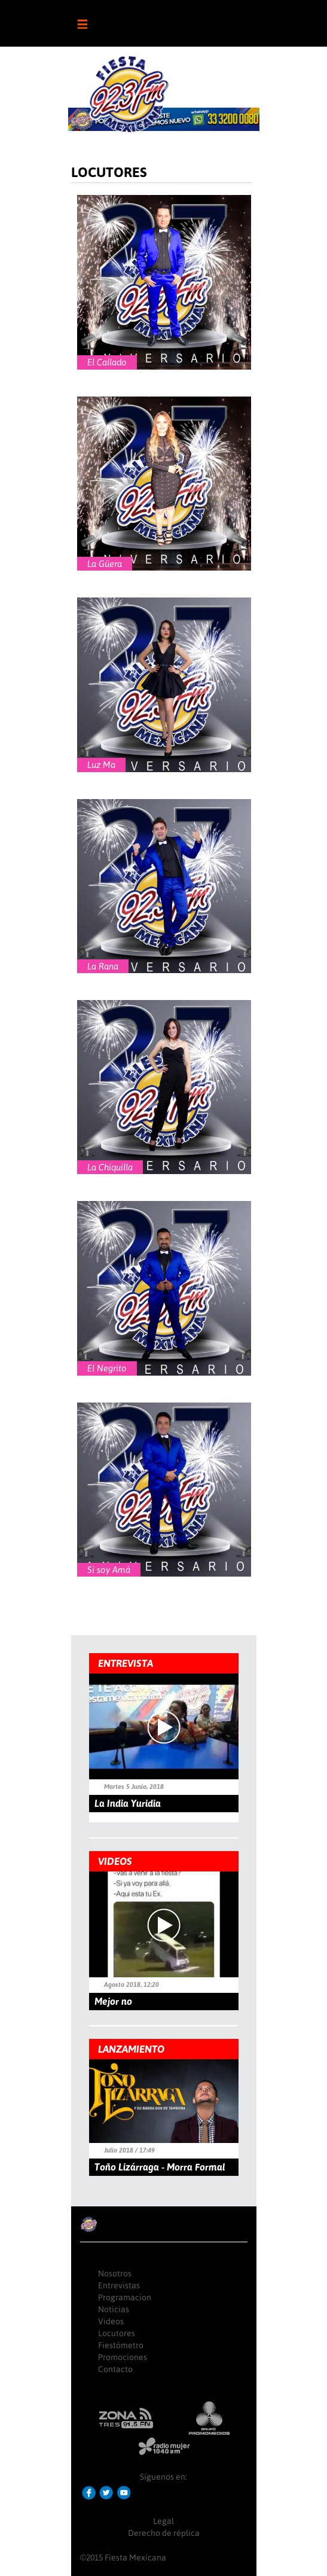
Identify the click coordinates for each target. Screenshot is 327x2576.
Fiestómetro (120, 2345)
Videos (111, 2321)
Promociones (122, 2357)
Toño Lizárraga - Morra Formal (159, 2167)
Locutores (116, 2333)
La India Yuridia (127, 1803)
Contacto (115, 2369)
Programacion (124, 2297)
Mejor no (113, 2001)
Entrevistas (119, 2285)
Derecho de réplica (164, 2533)
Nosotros (115, 2273)
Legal (163, 2521)
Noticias (113, 2309)
